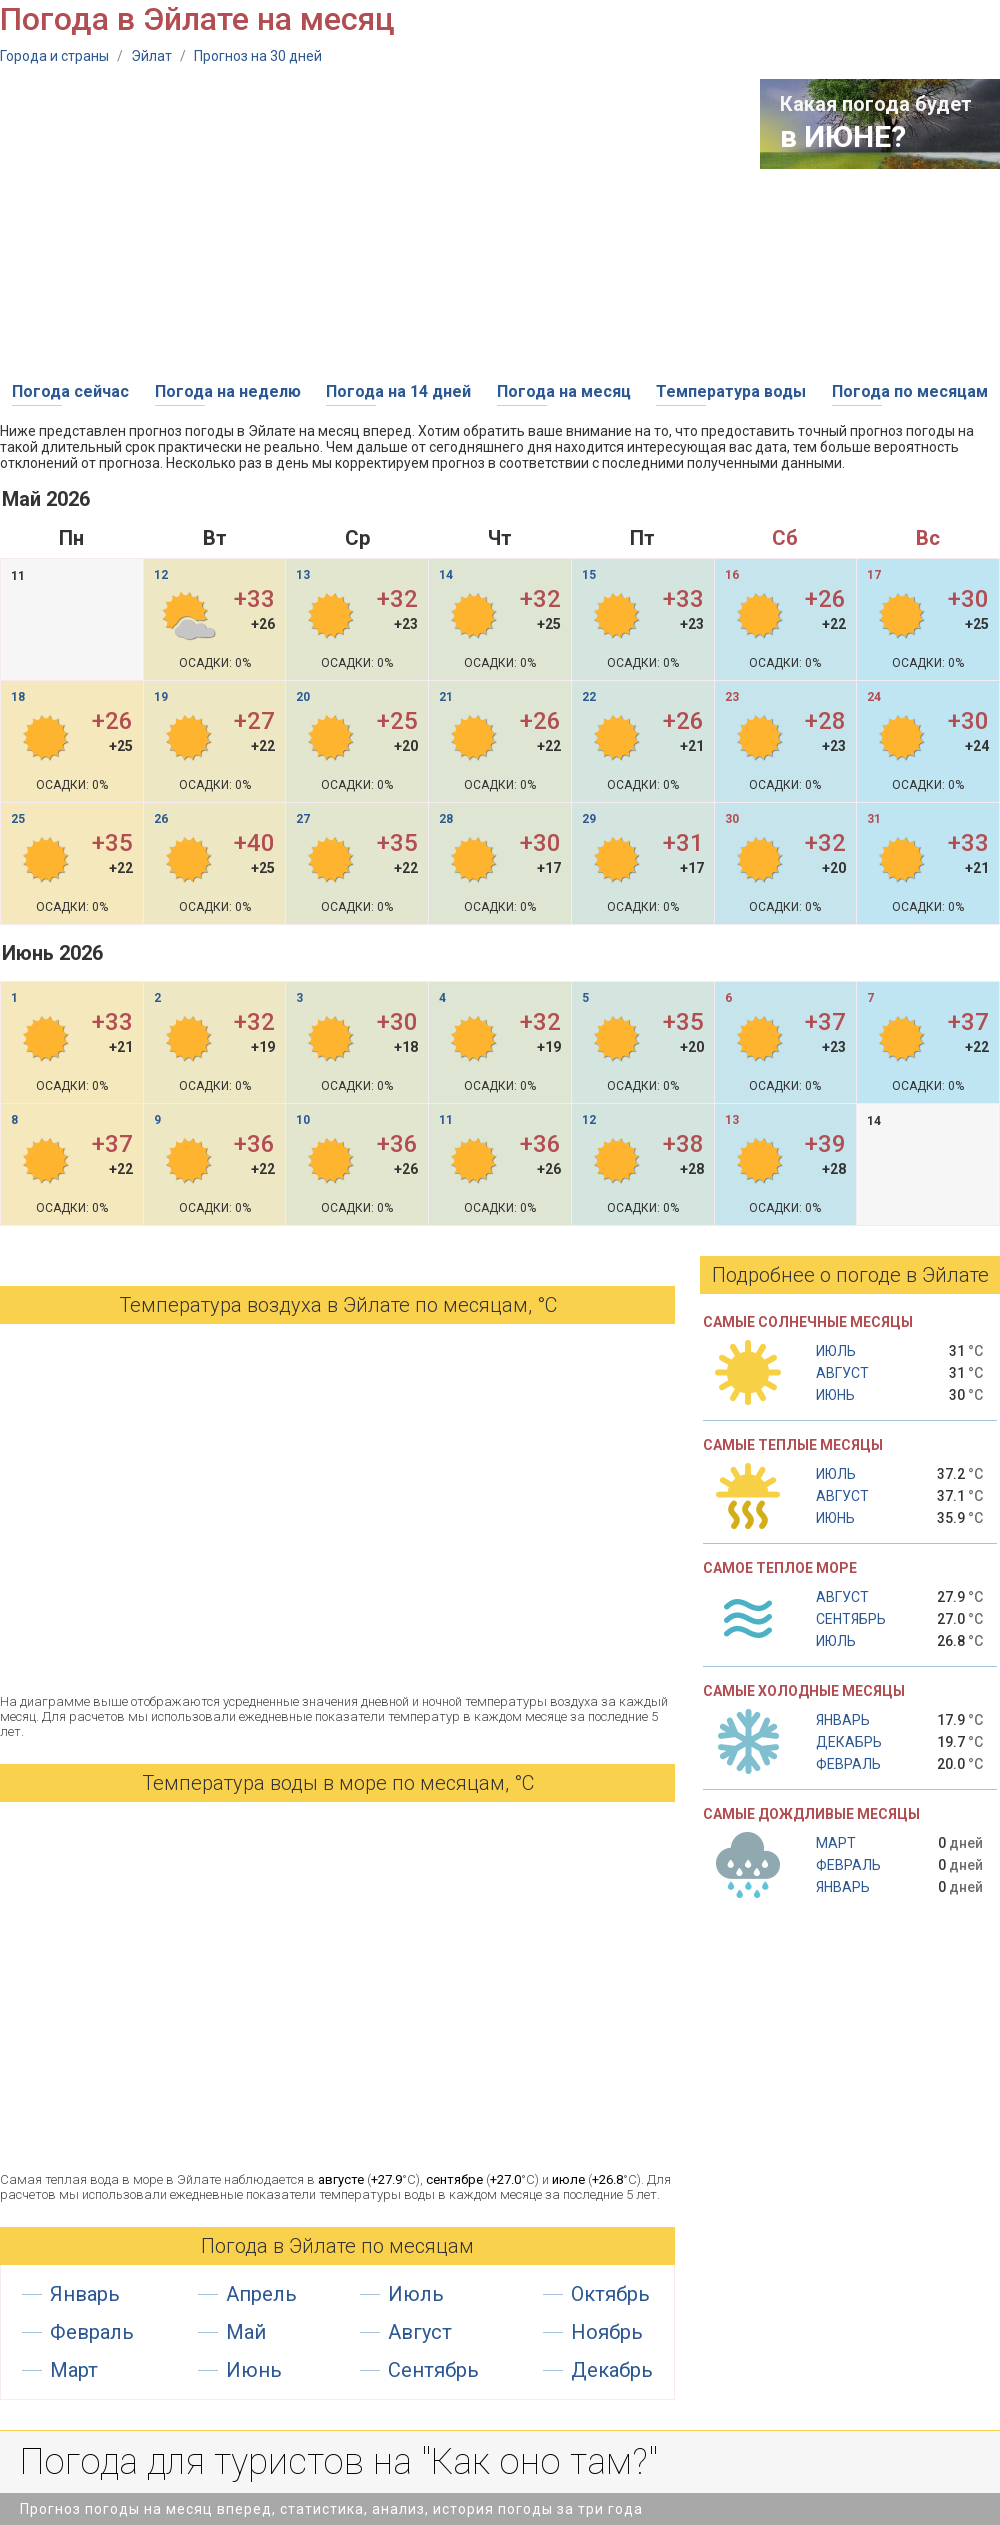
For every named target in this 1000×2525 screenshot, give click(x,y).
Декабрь (612, 2370)
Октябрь (610, 2294)
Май (246, 2332)
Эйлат (151, 56)
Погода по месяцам (910, 391)
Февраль (92, 2332)
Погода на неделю (228, 391)
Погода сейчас (70, 391)
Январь (85, 2294)
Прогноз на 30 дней (258, 56)
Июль (416, 2294)
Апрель (261, 2294)
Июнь (254, 2370)
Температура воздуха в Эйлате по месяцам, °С (338, 1305)
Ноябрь (607, 2332)
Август (420, 2332)
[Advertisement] (257, 219)
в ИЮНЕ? (843, 136)
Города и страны (54, 56)
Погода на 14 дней (398, 391)
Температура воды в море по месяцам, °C (338, 1783)
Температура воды (731, 391)
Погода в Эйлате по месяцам (337, 2246)
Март (74, 2370)
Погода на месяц (564, 391)
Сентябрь (433, 2370)
